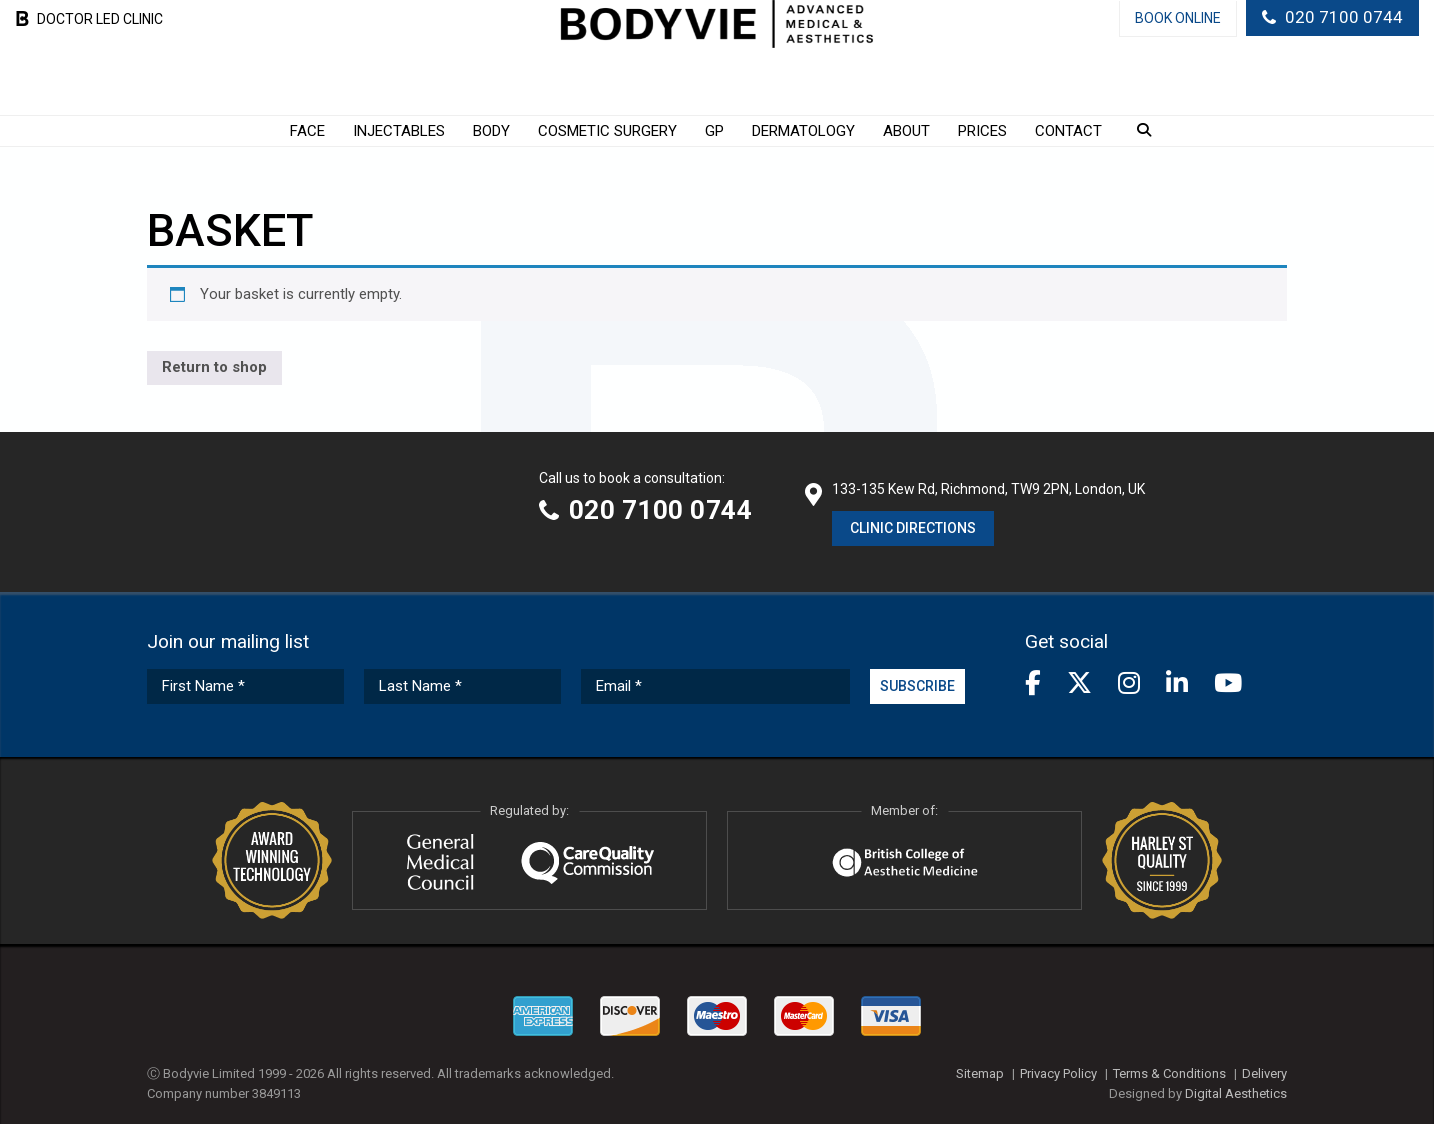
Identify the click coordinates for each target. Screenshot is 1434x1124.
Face (307, 131)
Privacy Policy (1058, 1073)
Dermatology (803, 131)
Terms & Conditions (1169, 1073)
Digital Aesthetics (1236, 1093)
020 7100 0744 (1344, 17)
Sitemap (980, 1073)
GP (714, 131)
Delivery (1264, 1073)
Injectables (399, 131)
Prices (982, 131)
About (906, 131)
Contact (1068, 131)
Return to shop (214, 367)
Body (491, 131)
